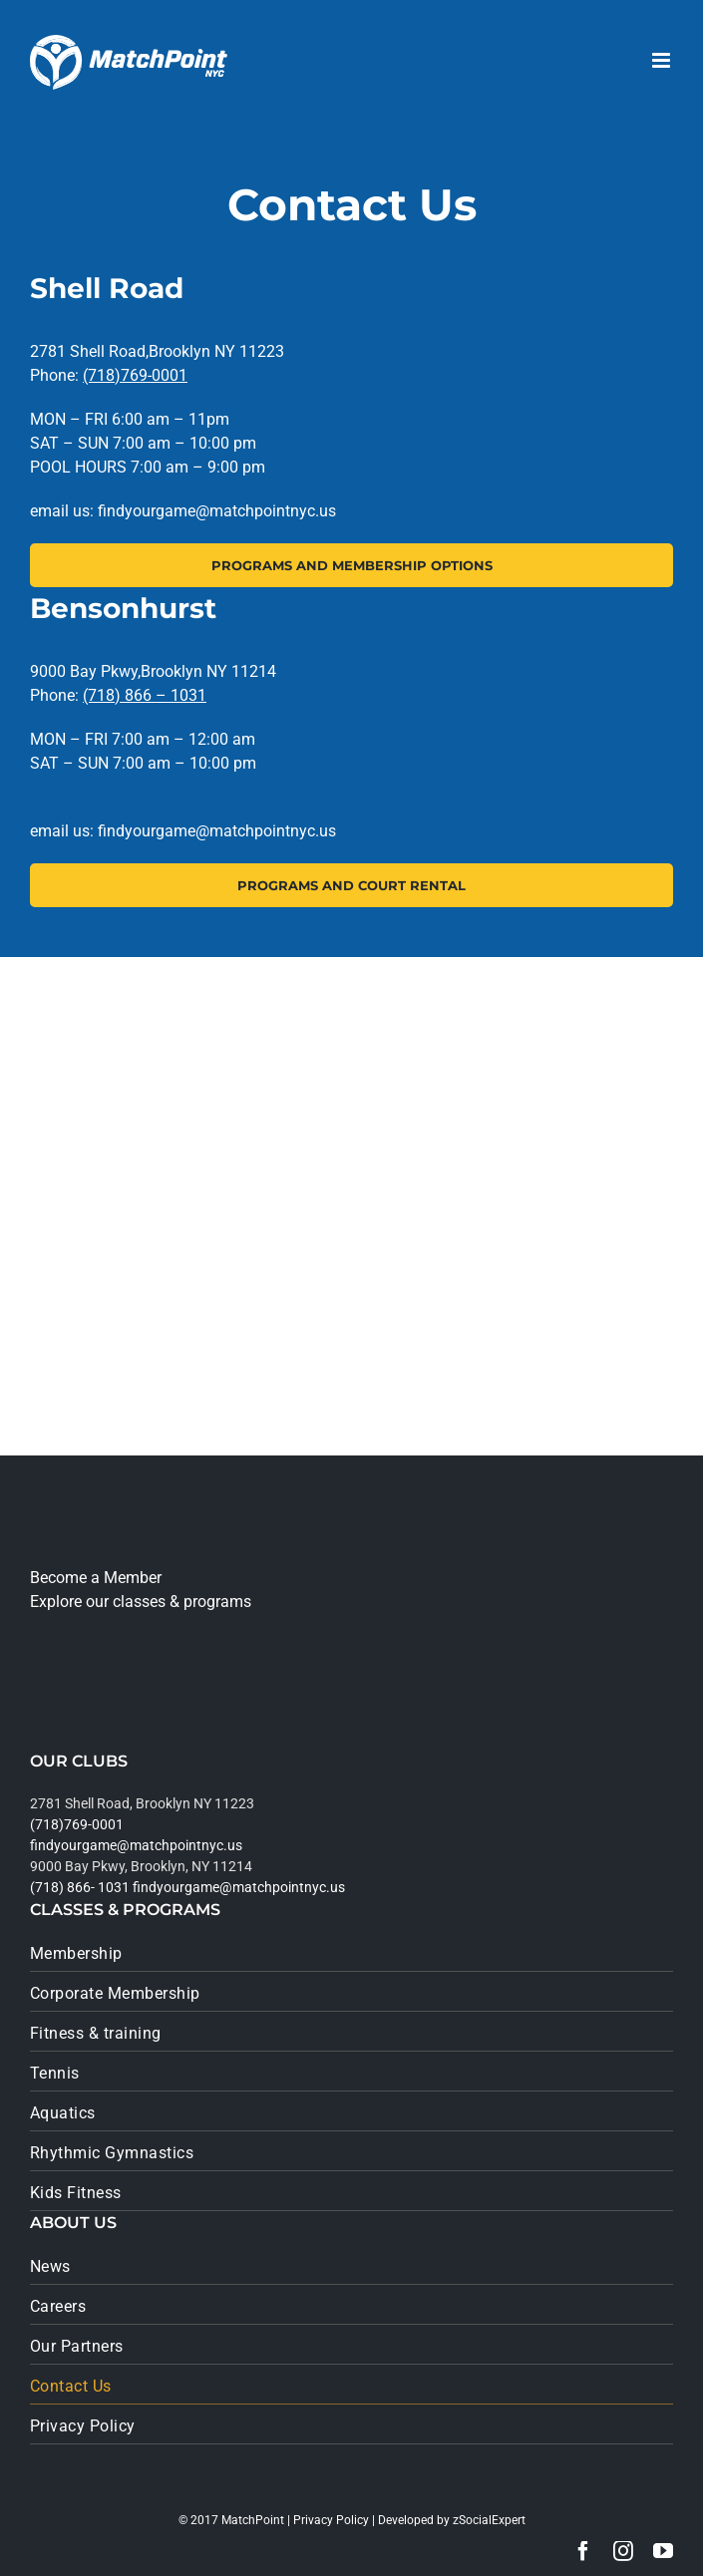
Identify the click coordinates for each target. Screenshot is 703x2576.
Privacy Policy (331, 2520)
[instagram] (623, 2551)
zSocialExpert (489, 2520)
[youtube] (663, 2551)
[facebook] (583, 2551)
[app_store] (89, 1647)
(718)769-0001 (135, 375)
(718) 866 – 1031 (144, 695)
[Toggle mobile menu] (662, 60)
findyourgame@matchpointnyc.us (136, 1845)
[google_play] (97, 1707)
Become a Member (96, 1577)
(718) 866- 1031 (80, 1887)
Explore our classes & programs (140, 1601)
